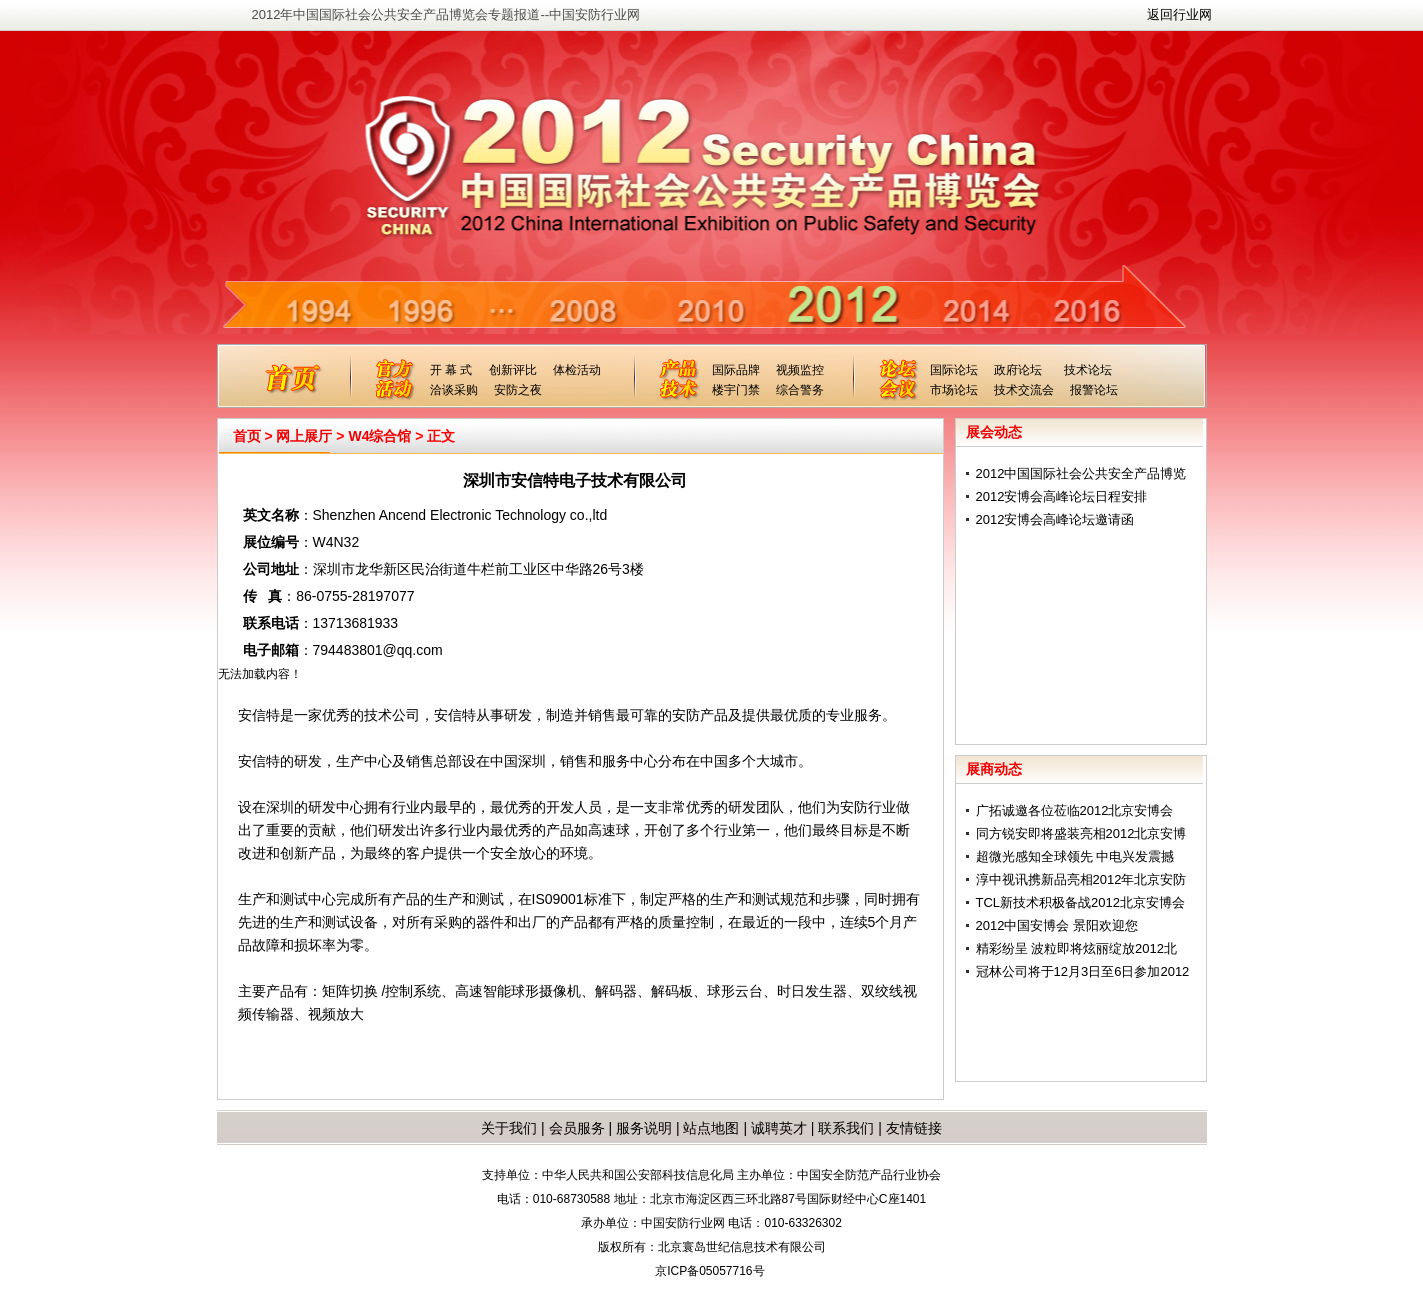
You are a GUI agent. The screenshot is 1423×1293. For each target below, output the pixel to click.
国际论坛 (954, 370)
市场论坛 (954, 390)
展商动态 (994, 769)
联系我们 (846, 1128)
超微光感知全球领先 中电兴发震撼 (1075, 856)
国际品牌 (736, 370)
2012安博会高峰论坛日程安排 (1062, 496)
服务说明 (644, 1128)
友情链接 (914, 1128)
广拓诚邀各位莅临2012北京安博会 (1075, 810)
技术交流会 (1024, 390)
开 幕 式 (451, 370)
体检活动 (577, 370)
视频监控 (800, 370)
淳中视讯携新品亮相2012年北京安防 (1081, 879)
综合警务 (800, 390)
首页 (247, 436)
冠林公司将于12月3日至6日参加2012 (1083, 971)
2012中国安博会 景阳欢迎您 (1057, 925)
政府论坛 (1018, 370)
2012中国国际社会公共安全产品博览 (1081, 473)
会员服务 (577, 1128)
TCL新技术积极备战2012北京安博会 (1080, 902)
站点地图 (710, 1128)
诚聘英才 (779, 1128)
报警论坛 (1094, 390)
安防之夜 (518, 390)
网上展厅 (304, 436)
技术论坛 (1088, 370)
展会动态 (994, 432)
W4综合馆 (379, 436)
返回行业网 (1179, 14)
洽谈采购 (454, 390)
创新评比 (513, 370)
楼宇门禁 (736, 390)
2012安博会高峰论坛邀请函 (1055, 519)
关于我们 (509, 1128)
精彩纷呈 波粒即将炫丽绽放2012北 (1077, 948)
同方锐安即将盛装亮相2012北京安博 (1081, 833)
